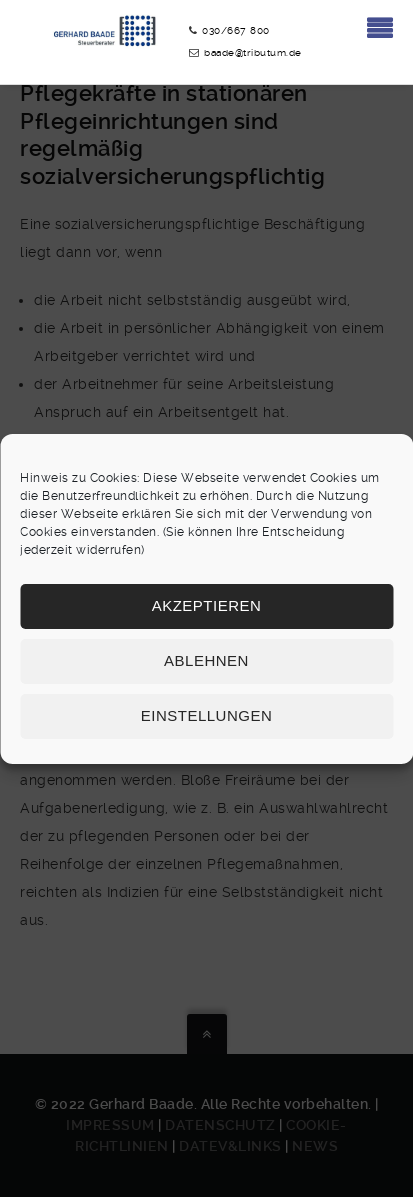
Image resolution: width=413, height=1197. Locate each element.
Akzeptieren (207, 605)
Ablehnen (206, 660)
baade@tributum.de (253, 52)
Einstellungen (207, 715)
